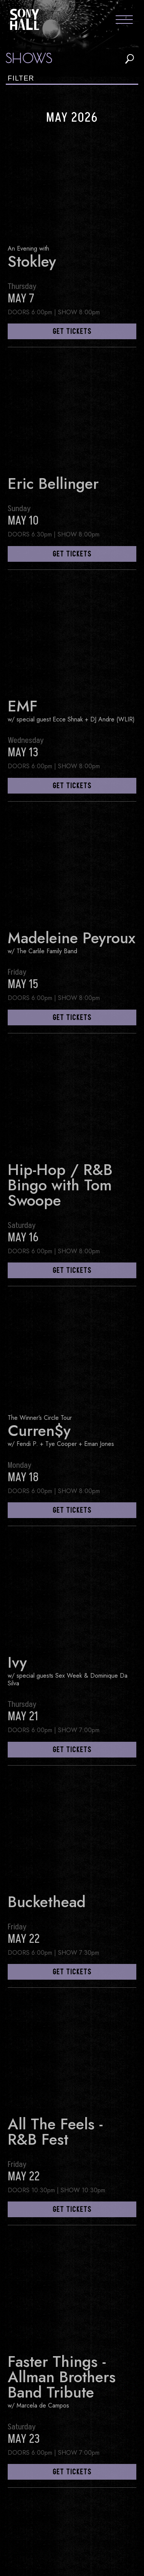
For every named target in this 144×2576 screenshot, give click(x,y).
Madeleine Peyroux (72, 938)
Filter (21, 78)
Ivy (17, 1662)
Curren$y (39, 1430)
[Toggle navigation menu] (124, 20)
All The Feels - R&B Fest (55, 2131)
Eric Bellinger (53, 483)
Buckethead (47, 1902)
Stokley (32, 261)
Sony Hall (24, 19)
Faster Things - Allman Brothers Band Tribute (62, 2376)
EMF (23, 706)
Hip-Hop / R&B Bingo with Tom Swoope (60, 1184)
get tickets (72, 332)
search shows (129, 59)
